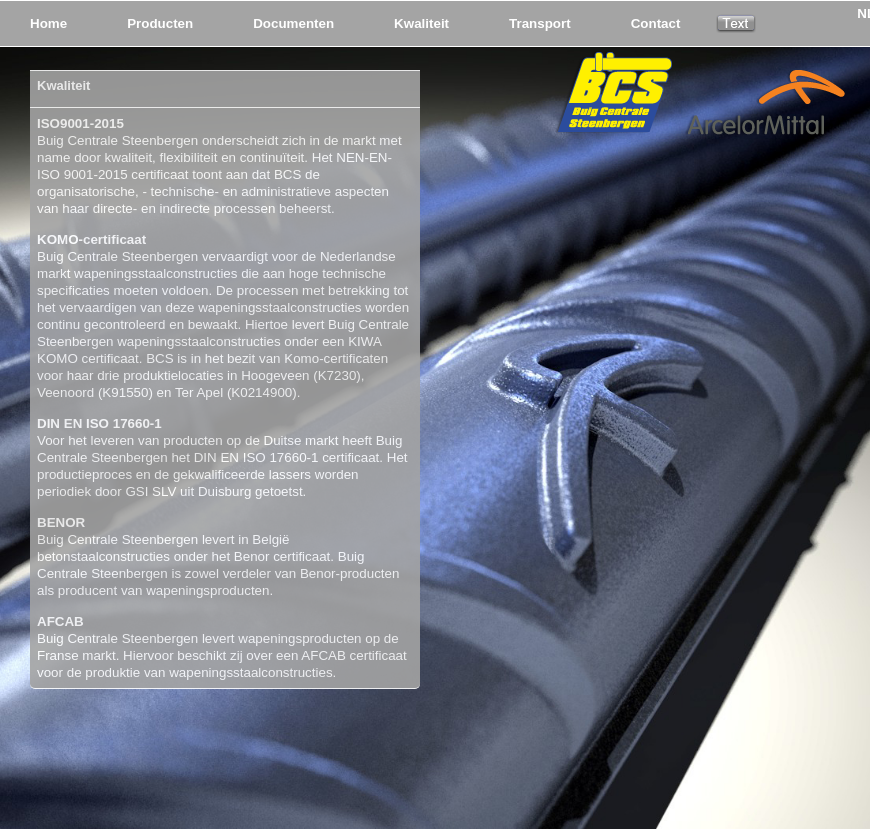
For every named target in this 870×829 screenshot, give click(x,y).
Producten (160, 23)
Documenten (293, 23)
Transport (540, 23)
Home (48, 23)
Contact (656, 23)
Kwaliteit (421, 23)
